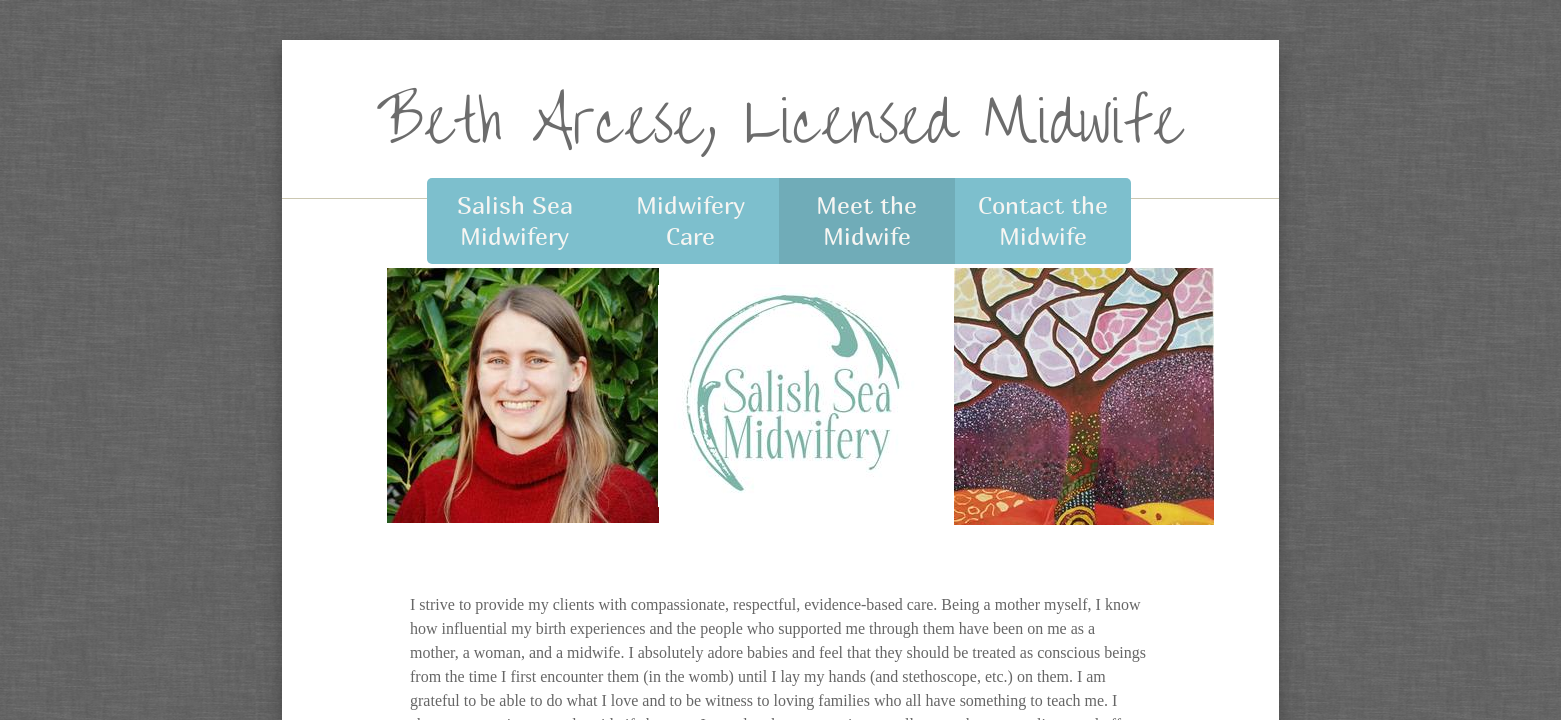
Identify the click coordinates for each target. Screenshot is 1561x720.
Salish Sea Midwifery (515, 220)
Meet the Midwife (866, 220)
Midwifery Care (690, 220)
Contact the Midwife (1043, 220)
